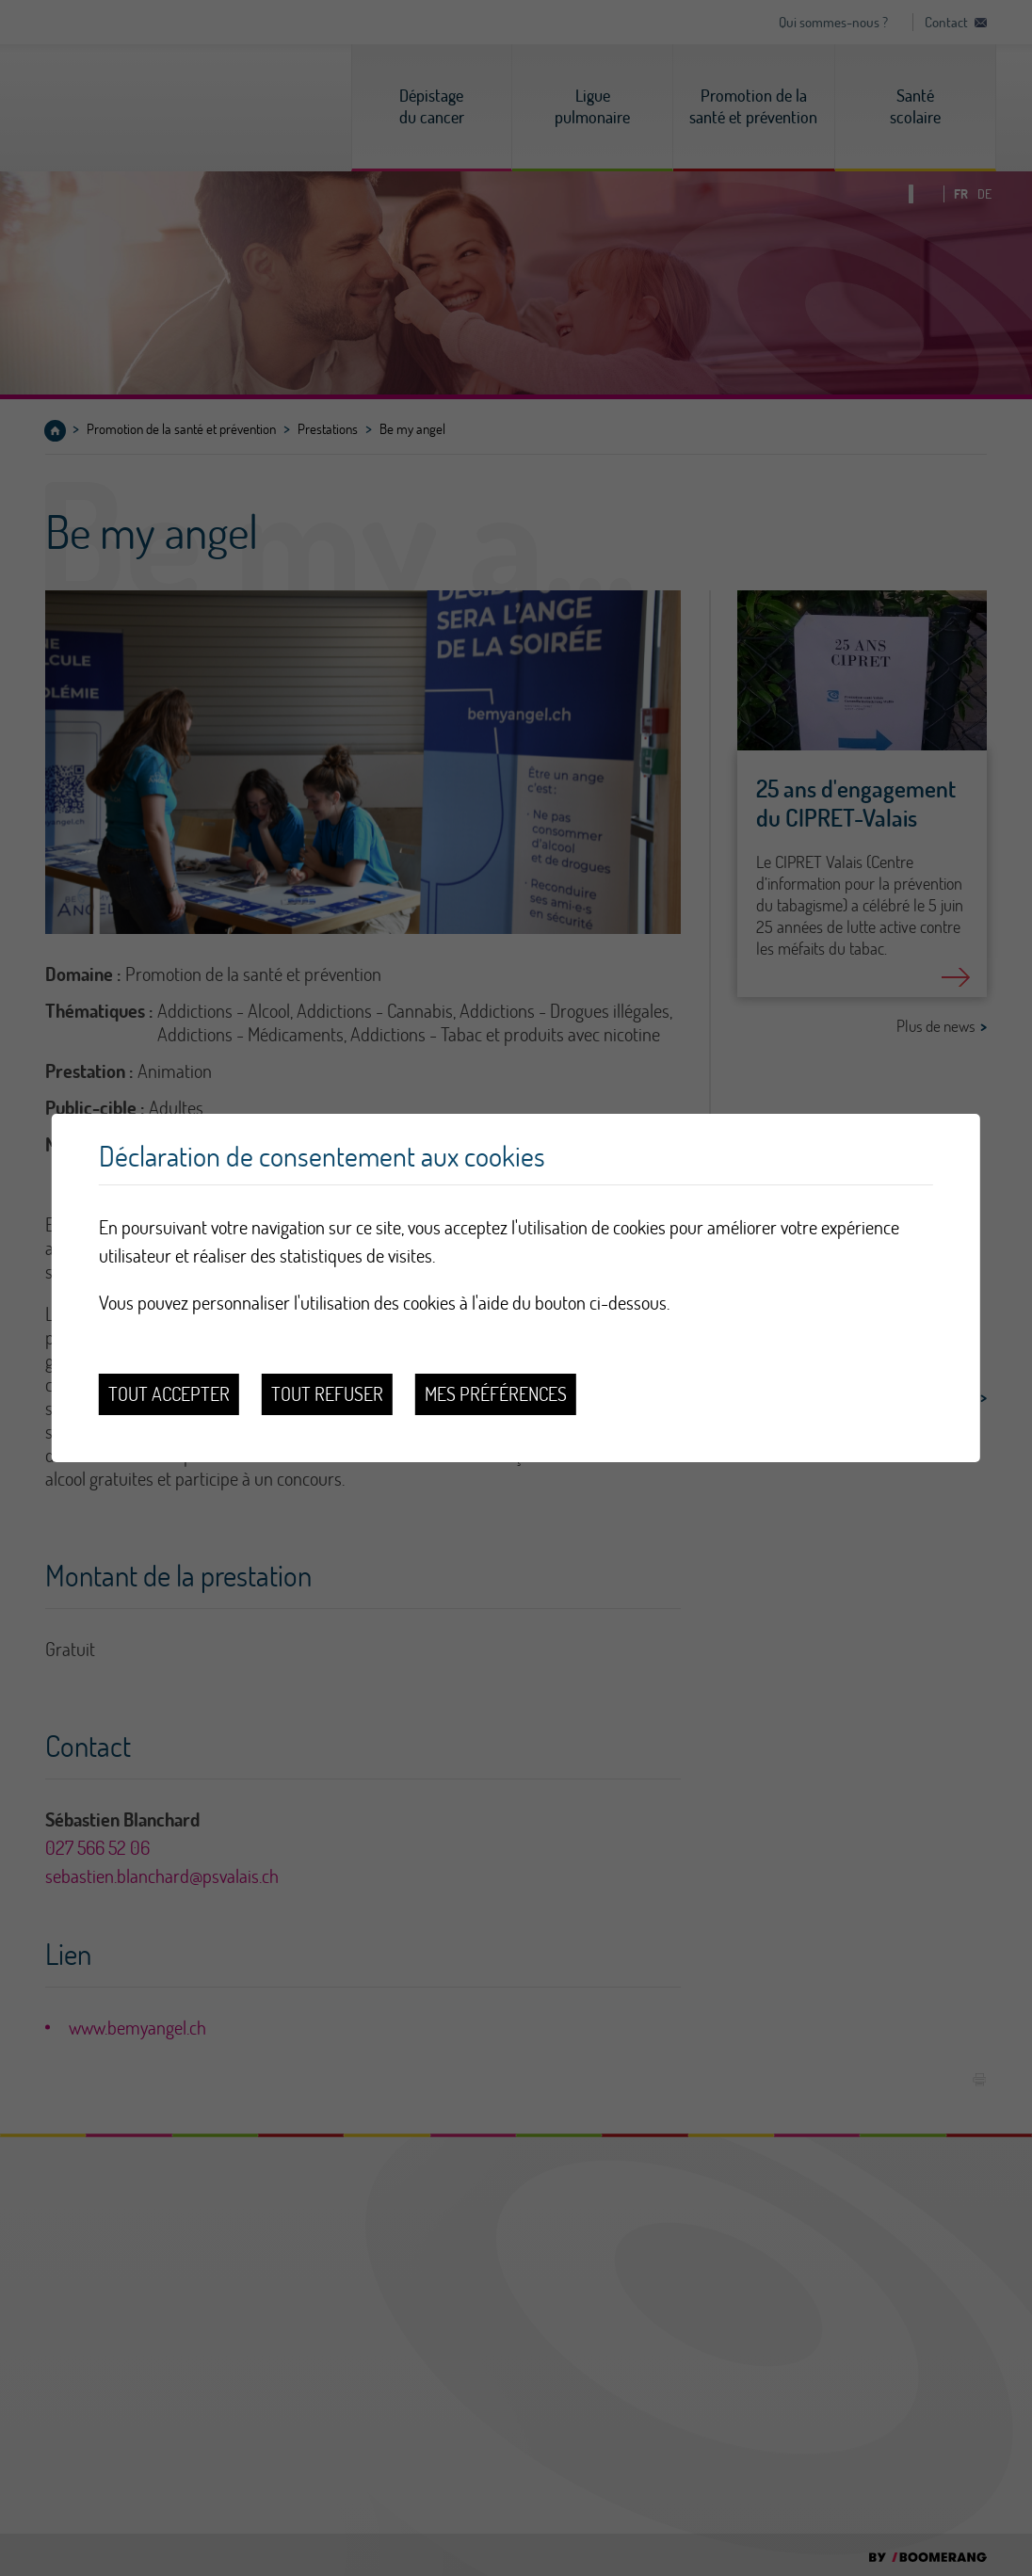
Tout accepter (169, 1394)
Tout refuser (327, 1394)
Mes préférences (496, 1394)
